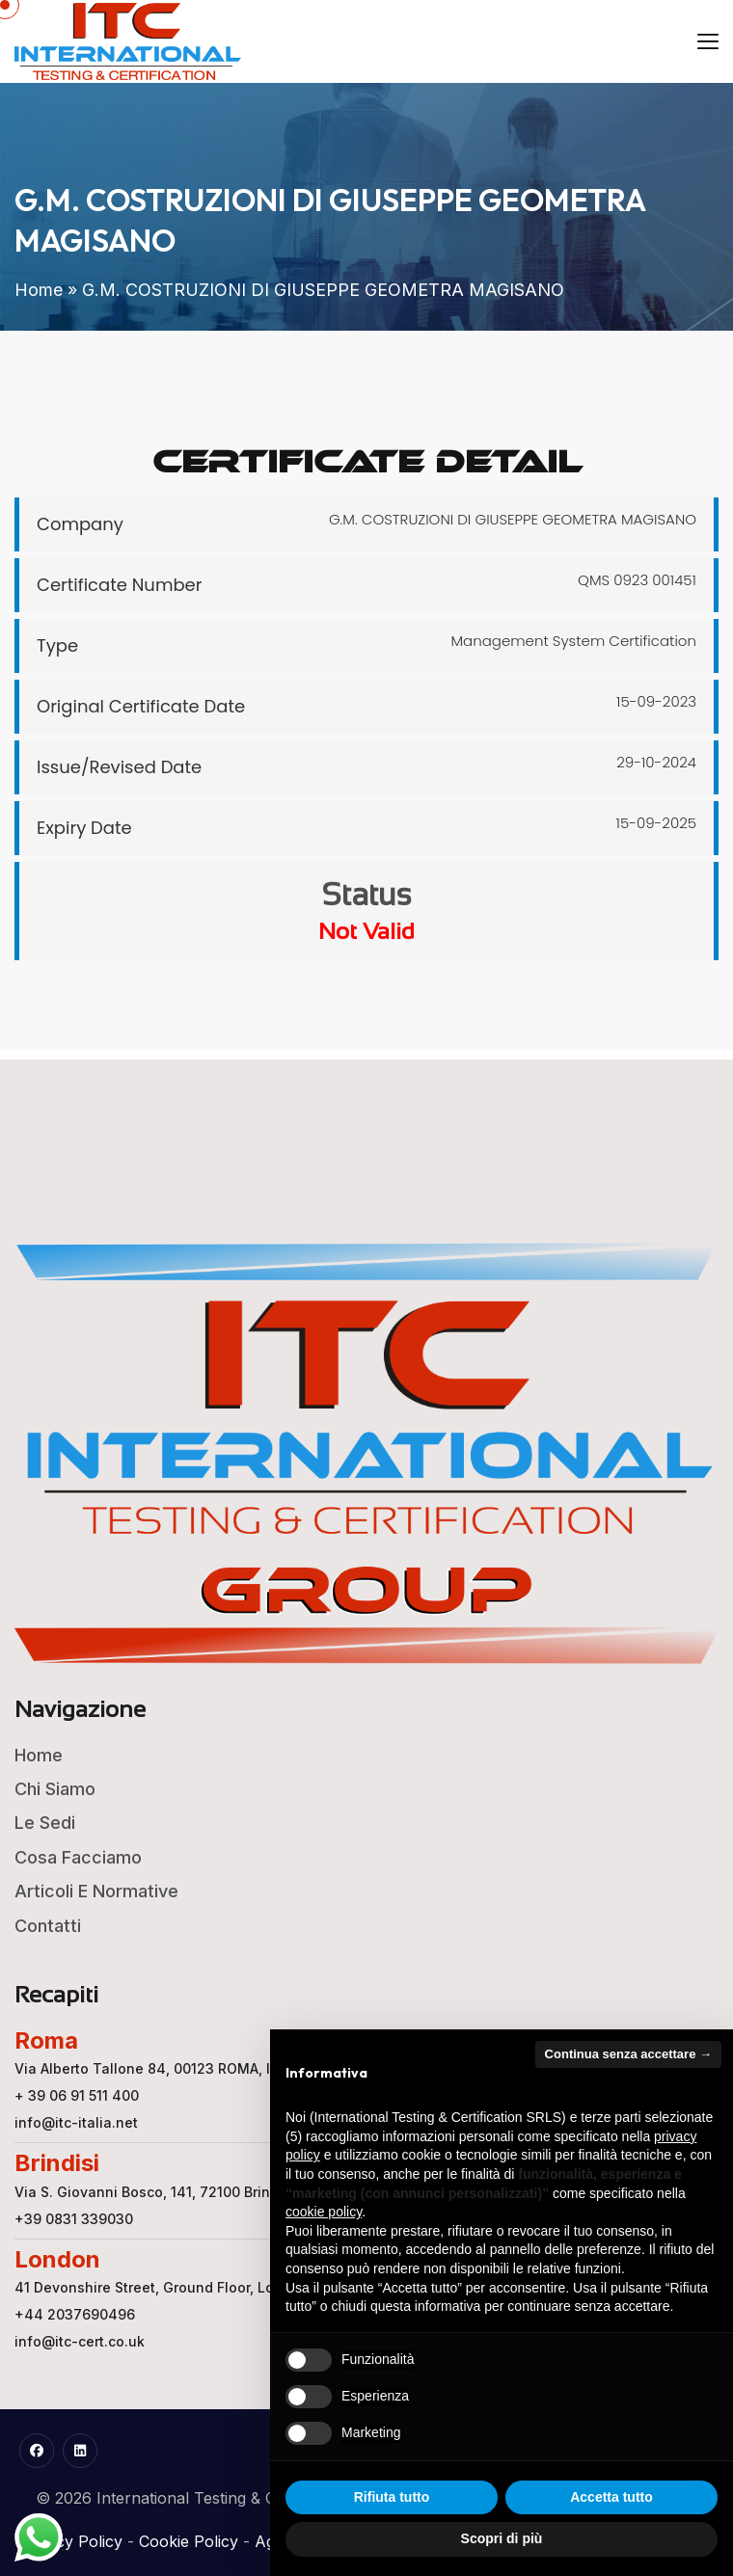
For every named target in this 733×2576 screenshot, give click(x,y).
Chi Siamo (54, 1789)
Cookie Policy (188, 2541)
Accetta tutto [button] (611, 2497)
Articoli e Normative (96, 1891)
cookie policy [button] (323, 2211)
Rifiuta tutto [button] (392, 2497)
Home (38, 290)
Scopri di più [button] (502, 2538)
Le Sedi (44, 1822)
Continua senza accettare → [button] (628, 2054)
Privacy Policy (70, 2541)
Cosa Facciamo (78, 1857)
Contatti (47, 1926)
